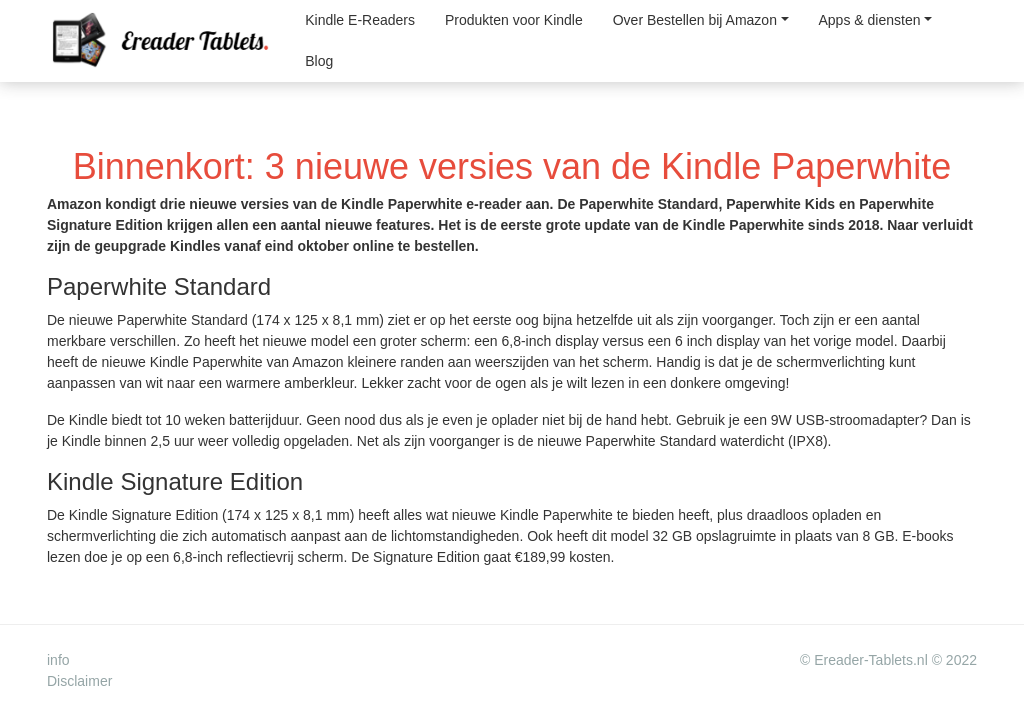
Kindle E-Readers (360, 20)
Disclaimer (79, 681)
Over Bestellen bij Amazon (695, 20)
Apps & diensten (870, 20)
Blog (319, 61)
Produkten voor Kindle (514, 20)
